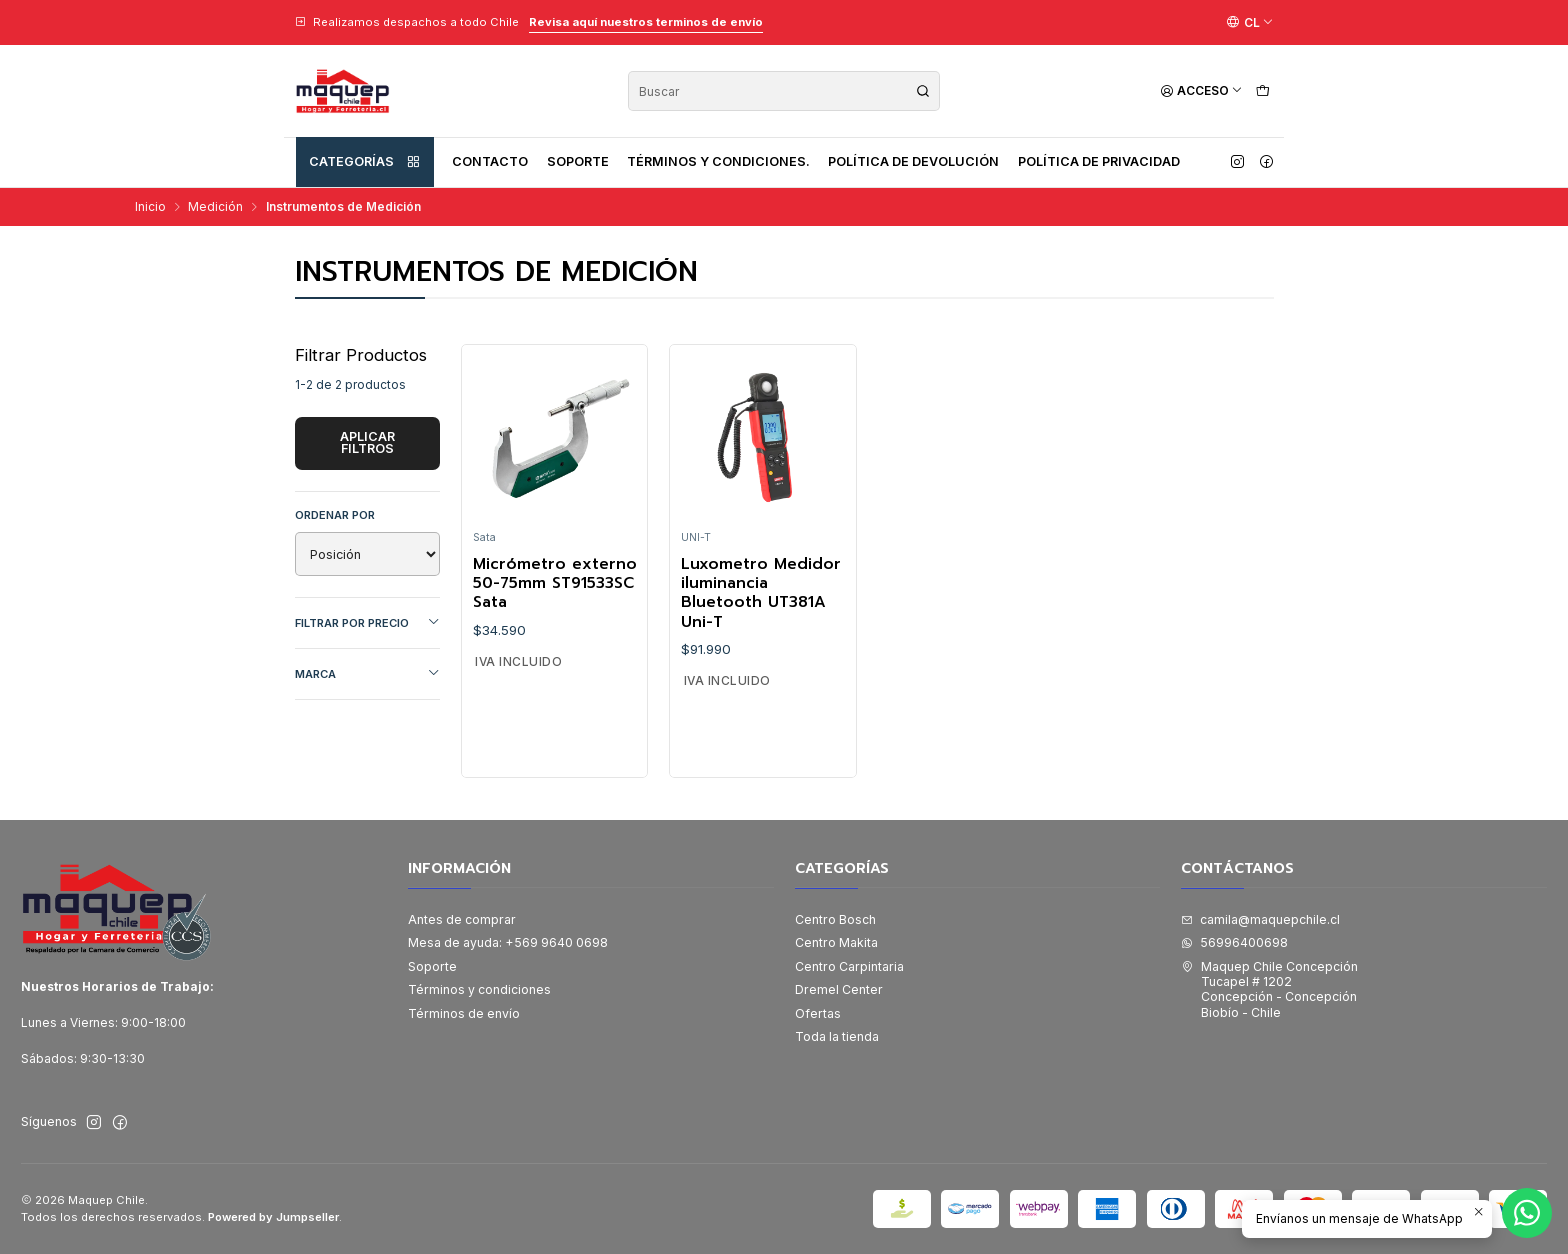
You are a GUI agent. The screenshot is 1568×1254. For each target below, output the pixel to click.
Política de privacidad (1099, 161)
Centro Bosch (835, 919)
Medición (215, 207)
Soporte (578, 161)
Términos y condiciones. (718, 161)
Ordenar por (335, 515)
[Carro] (1262, 91)
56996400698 (1234, 942)
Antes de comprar (462, 919)
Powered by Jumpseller (273, 1217)
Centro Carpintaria (849, 966)
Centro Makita (836, 942)
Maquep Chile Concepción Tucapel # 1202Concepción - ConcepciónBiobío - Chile (1269, 989)
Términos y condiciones (479, 989)
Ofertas (818, 1013)
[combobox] (784, 91)
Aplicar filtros (367, 443)
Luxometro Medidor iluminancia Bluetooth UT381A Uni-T (761, 593)
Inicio (150, 207)
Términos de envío (464, 1013)
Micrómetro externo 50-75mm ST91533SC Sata (555, 584)
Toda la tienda (837, 1036)
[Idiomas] (1250, 22)
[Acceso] (1201, 91)
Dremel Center (839, 989)
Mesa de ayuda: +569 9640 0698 (508, 942)
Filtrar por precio (368, 622)
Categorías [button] (365, 162)
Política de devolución (913, 161)
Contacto (490, 161)
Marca (368, 673)
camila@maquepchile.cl (1260, 919)
